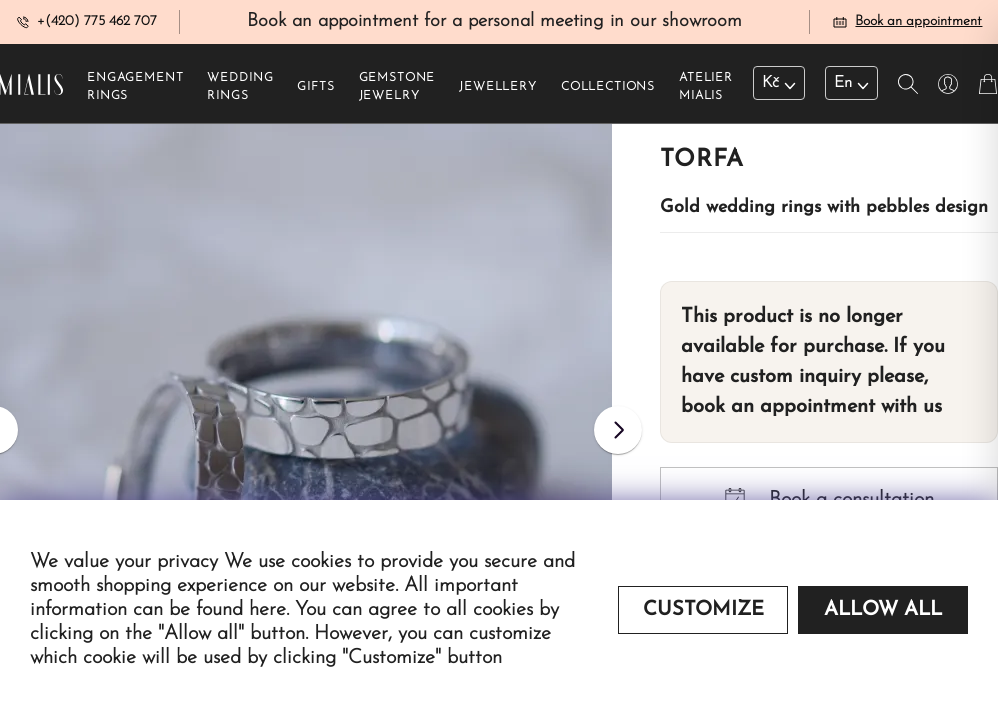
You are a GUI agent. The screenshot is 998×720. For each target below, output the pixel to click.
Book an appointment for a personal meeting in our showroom (494, 23)
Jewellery (498, 91)
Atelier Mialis (706, 91)
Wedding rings (240, 91)
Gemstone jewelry (397, 91)
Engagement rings (135, 91)
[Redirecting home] (31, 88)
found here (241, 610)
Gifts (315, 91)
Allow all (883, 610)
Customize (703, 610)
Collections (608, 91)
